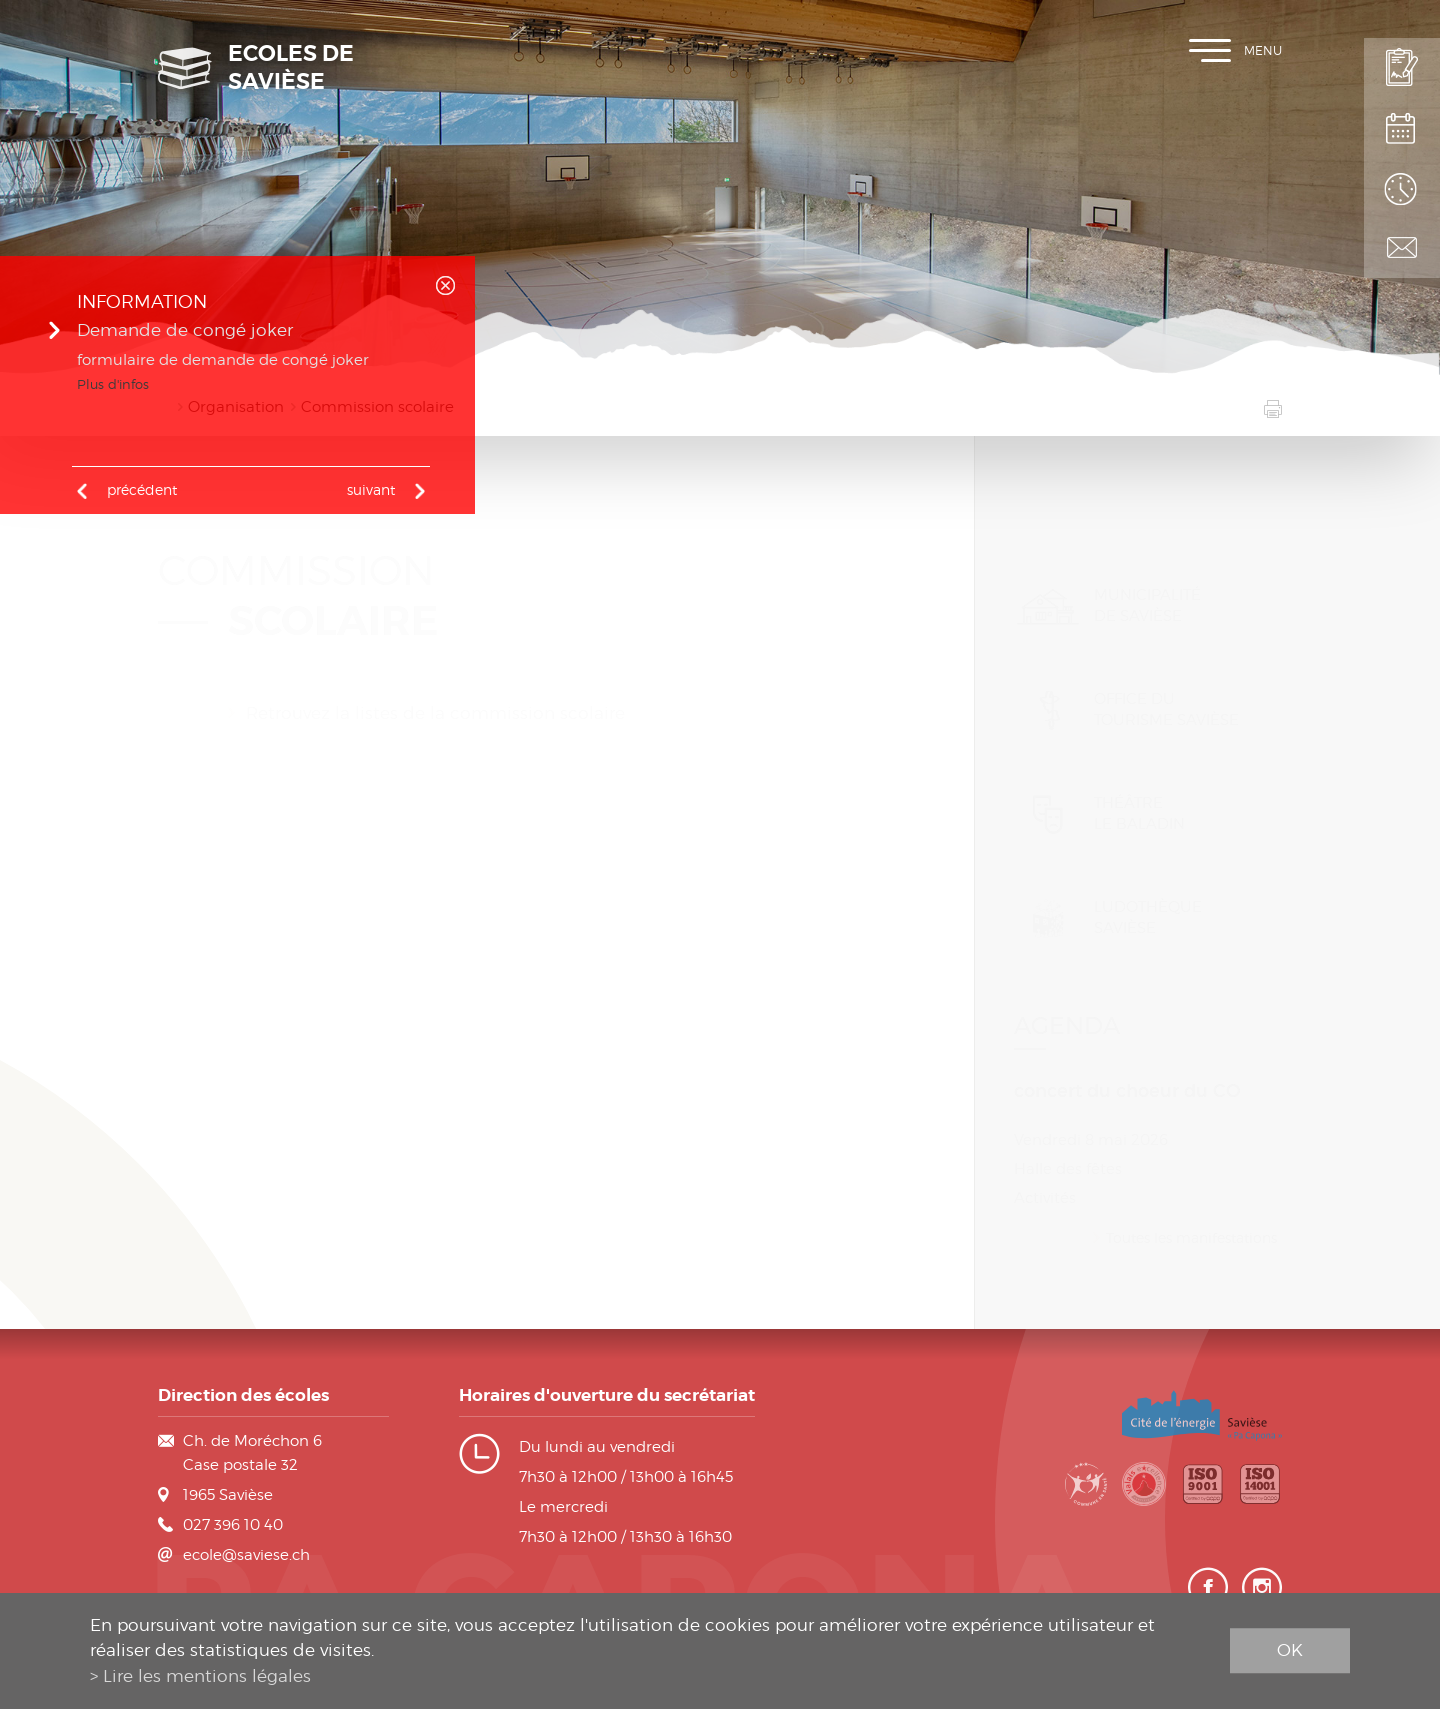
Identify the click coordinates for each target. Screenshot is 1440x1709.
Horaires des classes (1402, 188)
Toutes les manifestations (1191, 1212)
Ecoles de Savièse (291, 68)
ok (1290, 1650)
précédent (142, 489)
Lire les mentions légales (207, 1676)
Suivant (371, 489)
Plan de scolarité (1402, 128)
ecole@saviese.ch (246, 1555)
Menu (1235, 50)
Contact (1402, 248)
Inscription (1402, 68)
